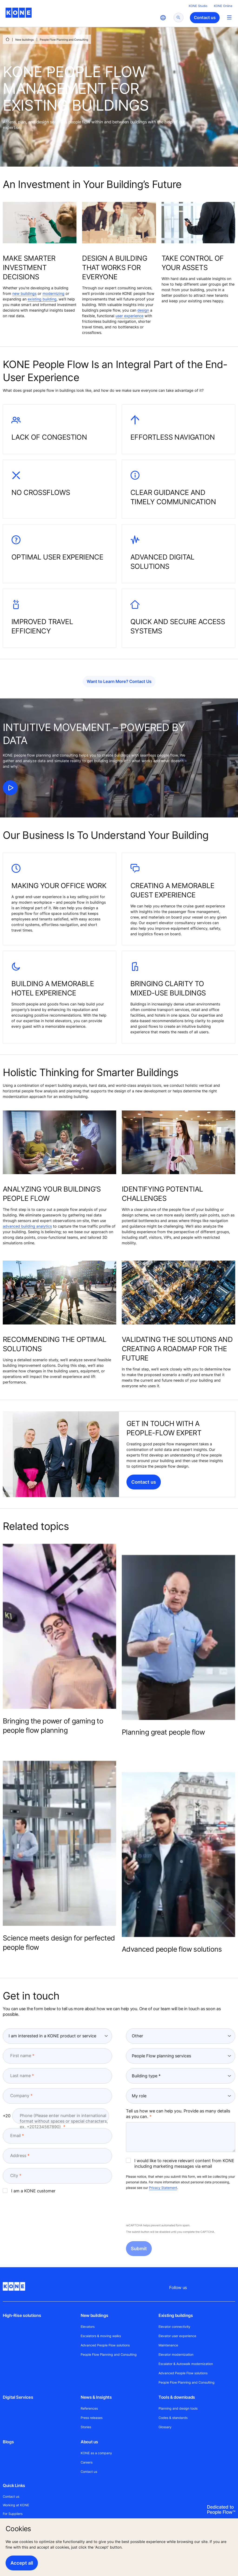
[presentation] (161, 2207)
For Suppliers (13, 2514)
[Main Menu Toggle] (229, 17)
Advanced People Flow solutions (105, 2345)
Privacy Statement (163, 2188)
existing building (42, 299)
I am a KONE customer (29, 2190)
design (143, 310)
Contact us (143, 1482)
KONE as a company (96, 2453)
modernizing (53, 293)
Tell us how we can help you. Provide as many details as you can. (178, 2113)
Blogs (8, 2441)
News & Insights (96, 2397)
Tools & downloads (177, 2397)
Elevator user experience (177, 2336)
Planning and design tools (178, 2408)
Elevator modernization (176, 2354)
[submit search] (178, 18)
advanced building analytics (27, 1226)
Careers (87, 2462)
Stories (86, 2427)
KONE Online (223, 6)
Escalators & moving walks (101, 2336)
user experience (129, 315)
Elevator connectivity (174, 2327)
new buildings (24, 293)
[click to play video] (10, 787)
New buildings (24, 39)
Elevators (88, 2327)
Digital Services (18, 2397)
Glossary (165, 2427)
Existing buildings (176, 2315)
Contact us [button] (205, 17)
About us (89, 2441)
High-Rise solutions (22, 2315)
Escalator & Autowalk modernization (186, 2364)
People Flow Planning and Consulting (109, 2354)
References (89, 2408)
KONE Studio (198, 6)
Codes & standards (173, 2418)
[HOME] (7, 39)
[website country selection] (163, 17)
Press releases (91, 2418)
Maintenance (168, 2345)
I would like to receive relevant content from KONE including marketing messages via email (180, 2163)
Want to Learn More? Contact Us (119, 681)
